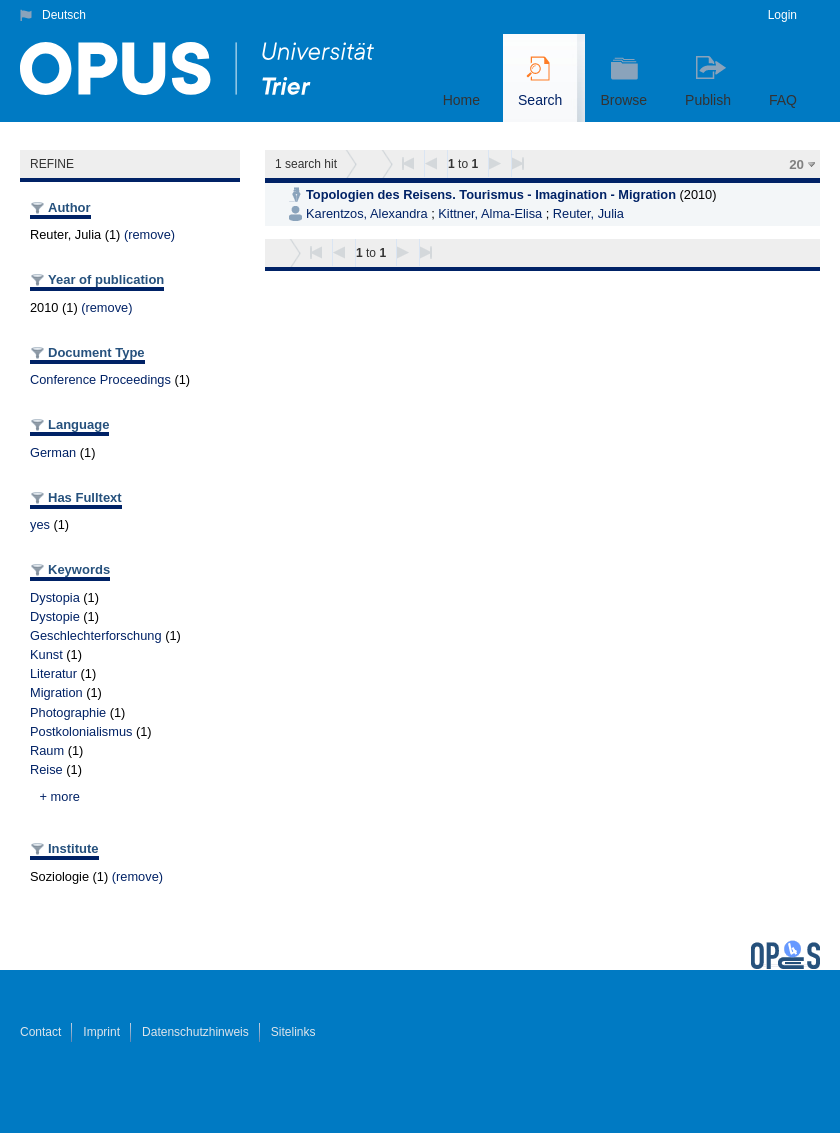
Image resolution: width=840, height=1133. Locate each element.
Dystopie (55, 616)
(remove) (149, 234)
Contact (40, 1032)
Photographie (68, 712)
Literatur (53, 673)
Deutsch (64, 15)
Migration (56, 692)
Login (782, 15)
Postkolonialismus (81, 731)
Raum (47, 750)
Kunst (46, 654)
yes (40, 524)
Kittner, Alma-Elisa (490, 213)
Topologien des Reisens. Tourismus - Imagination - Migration (491, 194)
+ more (60, 796)
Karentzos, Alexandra (367, 213)
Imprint (101, 1032)
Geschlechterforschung (96, 635)
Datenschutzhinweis (195, 1032)
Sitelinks (293, 1032)
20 (796, 164)
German (53, 452)
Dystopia (55, 597)
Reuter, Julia (588, 213)
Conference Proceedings (100, 379)
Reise (46, 769)
